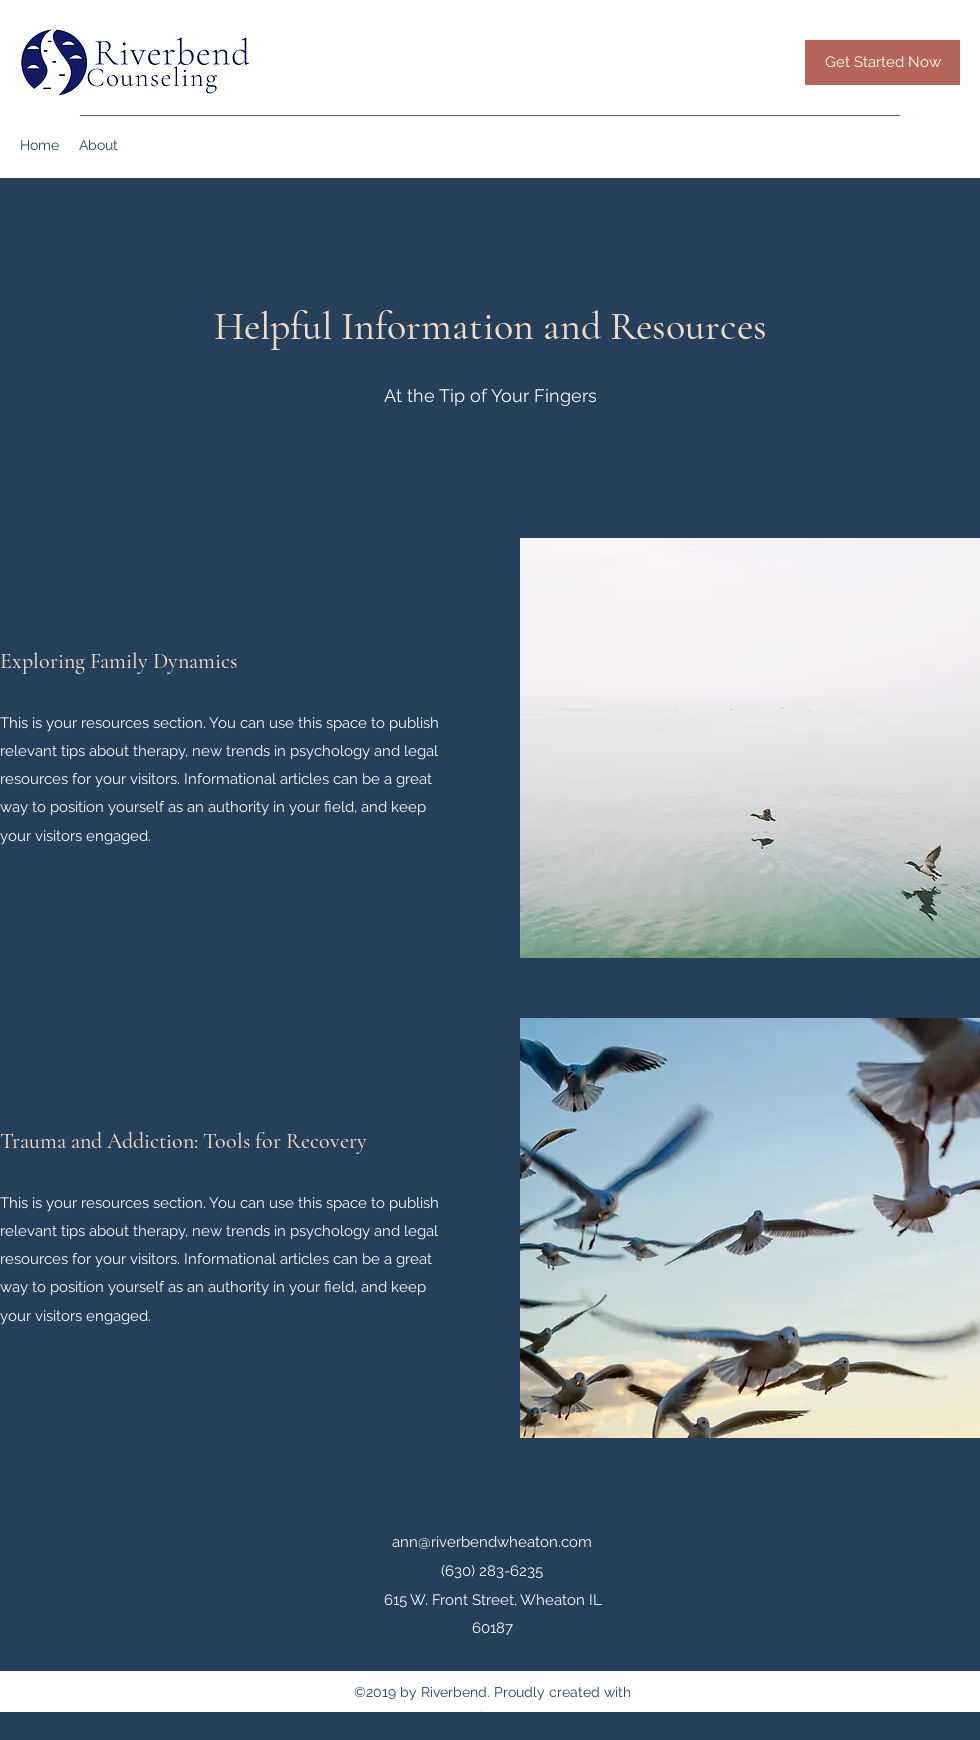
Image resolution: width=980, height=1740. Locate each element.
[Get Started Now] (882, 62)
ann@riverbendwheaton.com (492, 1542)
